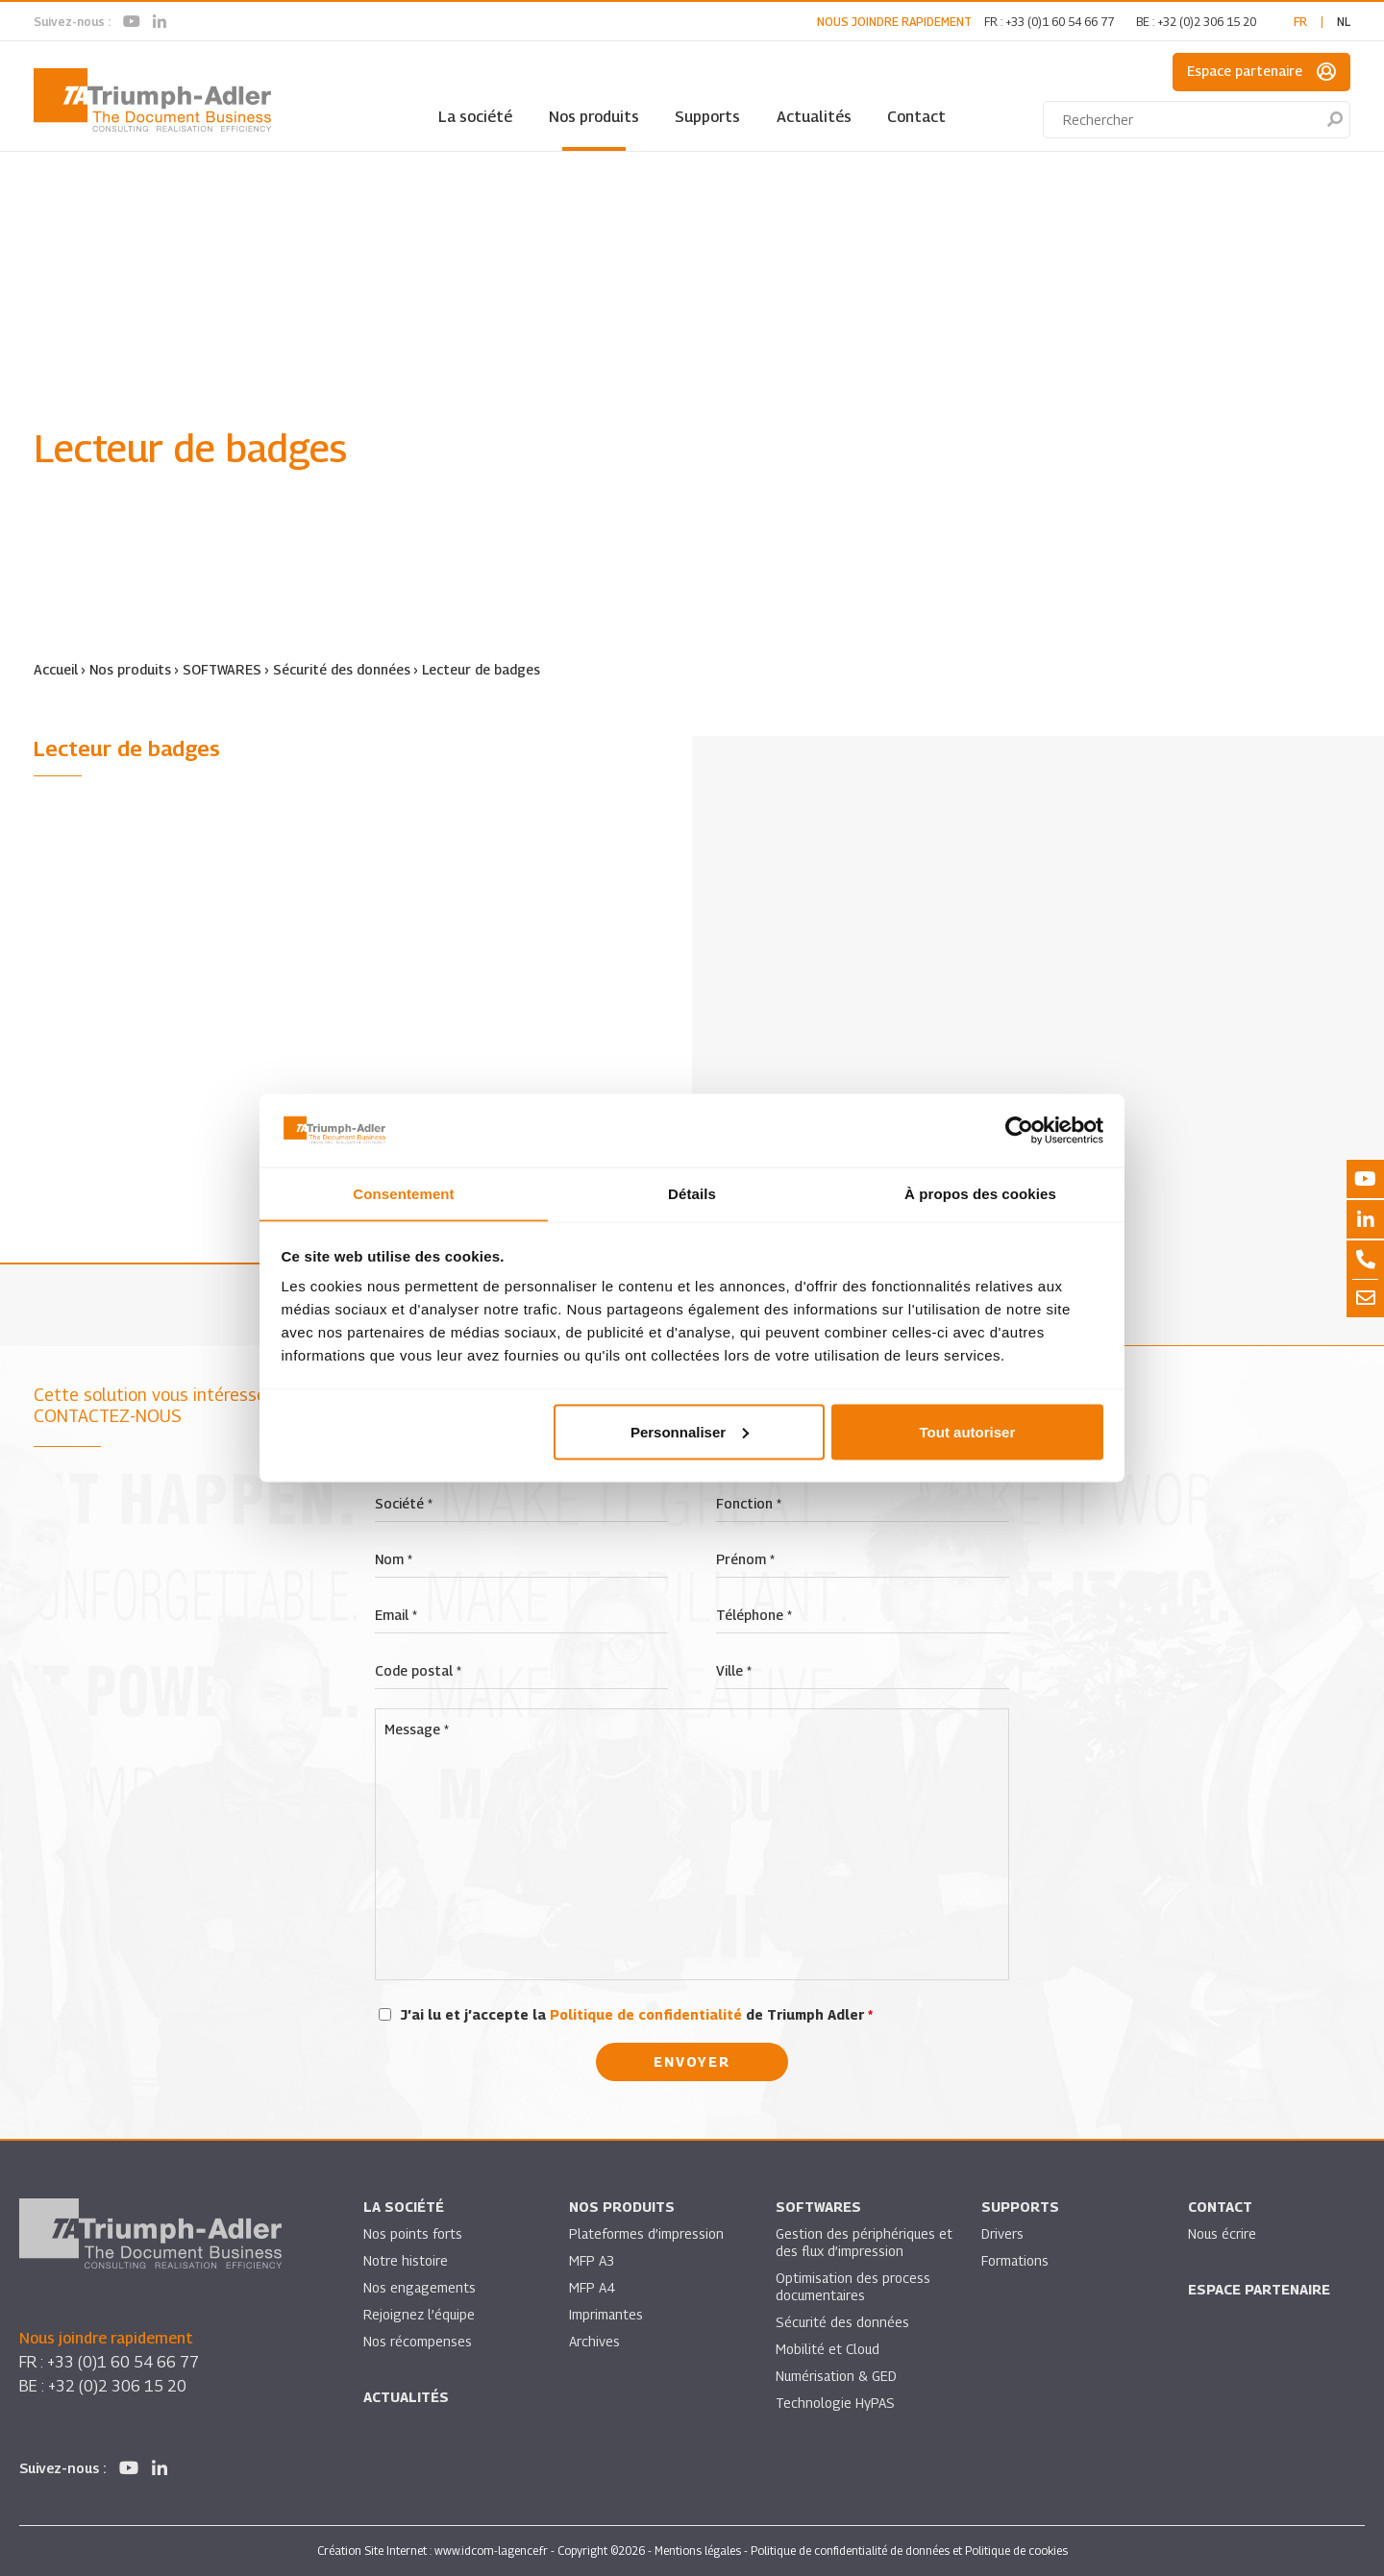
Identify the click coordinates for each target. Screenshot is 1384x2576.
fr (1300, 21)
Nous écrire (1222, 2233)
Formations (1015, 2260)
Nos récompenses (417, 2341)
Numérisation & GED (837, 2375)
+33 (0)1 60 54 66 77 (1059, 21)
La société (475, 117)
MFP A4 (591, 2287)
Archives (594, 2341)
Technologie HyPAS (835, 2402)
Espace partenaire (1261, 72)
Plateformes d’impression (647, 2233)
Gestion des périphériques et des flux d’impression (856, 2242)
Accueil (56, 669)
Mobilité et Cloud (828, 2349)
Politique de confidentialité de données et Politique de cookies (909, 2550)
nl (1343, 21)
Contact (916, 117)
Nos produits (594, 117)
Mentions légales (698, 2550)
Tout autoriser (968, 1432)
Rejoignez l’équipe (420, 2314)
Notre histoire (405, 2260)
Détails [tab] (692, 1193)
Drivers (1002, 2233)
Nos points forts (412, 2233)
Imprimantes (606, 2314)
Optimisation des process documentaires (853, 2286)
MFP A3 (591, 2260)
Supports (707, 117)
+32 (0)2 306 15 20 (1206, 21)
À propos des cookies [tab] (980, 1193)
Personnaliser (689, 1432)
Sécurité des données (342, 669)
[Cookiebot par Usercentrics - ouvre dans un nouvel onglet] (1019, 1130)
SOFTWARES (222, 669)
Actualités (814, 117)
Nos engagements (420, 2287)
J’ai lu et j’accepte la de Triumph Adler (637, 2014)
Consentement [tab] (403, 1193)
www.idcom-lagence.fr (491, 2550)
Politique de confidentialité (646, 2014)
